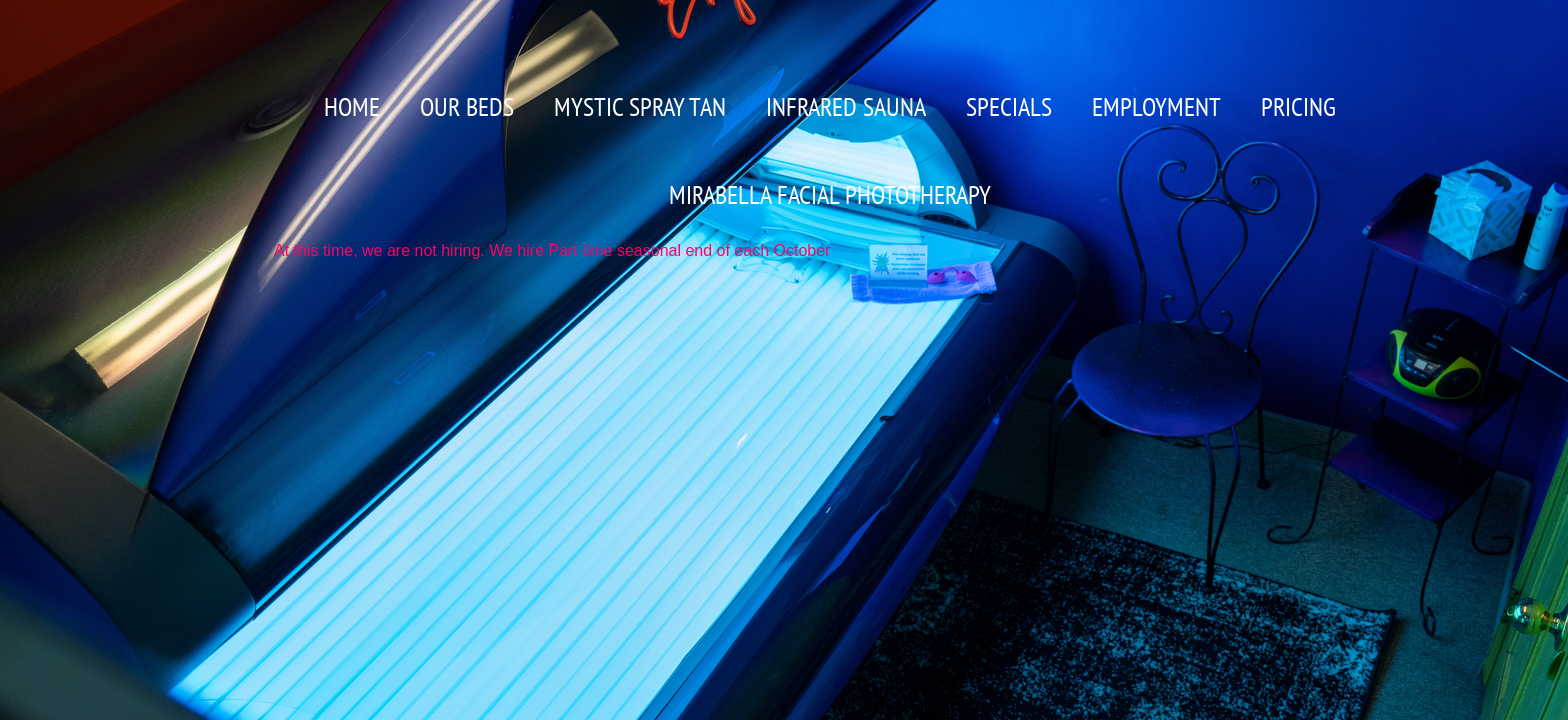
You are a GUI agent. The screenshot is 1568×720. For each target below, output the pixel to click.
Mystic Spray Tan (640, 106)
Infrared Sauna (846, 106)
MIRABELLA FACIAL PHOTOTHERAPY (830, 194)
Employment (1156, 106)
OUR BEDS (467, 106)
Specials (1009, 106)
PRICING (1298, 106)
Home (352, 106)
